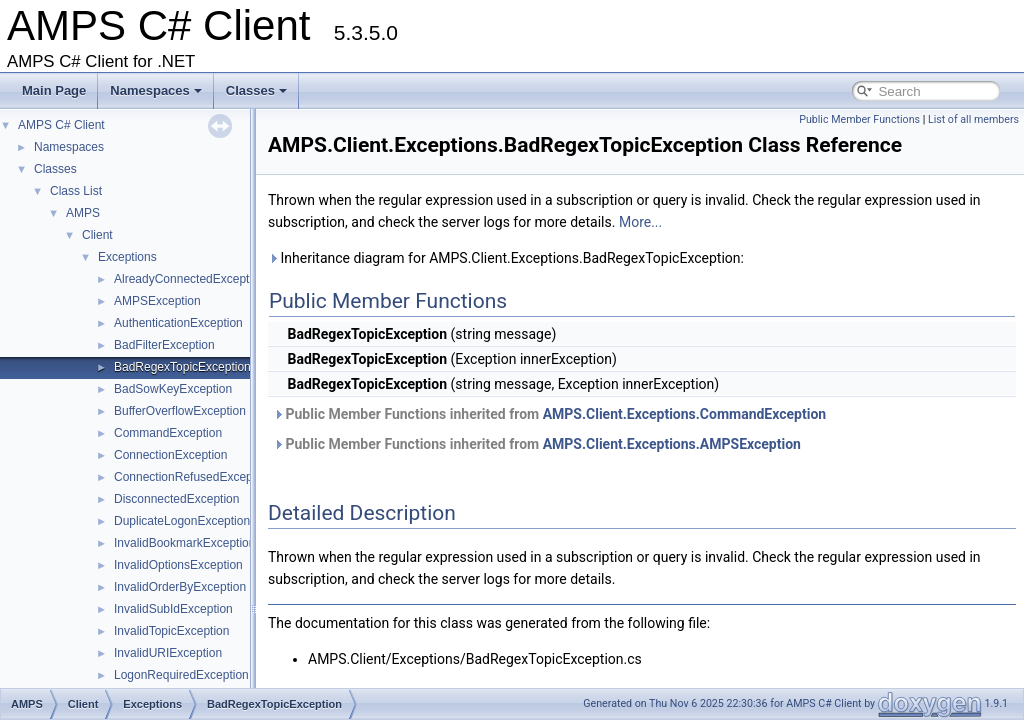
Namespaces (156, 90)
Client (97, 235)
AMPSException (157, 301)
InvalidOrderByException (180, 587)
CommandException (168, 433)
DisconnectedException (176, 499)
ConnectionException (170, 455)
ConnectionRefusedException (193, 477)
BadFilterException (164, 345)
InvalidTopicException (171, 631)
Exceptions (127, 257)
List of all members (973, 119)
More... (640, 222)
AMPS (83, 213)
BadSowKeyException (173, 389)
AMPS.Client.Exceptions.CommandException (685, 414)
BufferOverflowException (180, 411)
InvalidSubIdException (173, 609)
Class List (76, 191)
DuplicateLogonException (182, 521)
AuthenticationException (178, 323)
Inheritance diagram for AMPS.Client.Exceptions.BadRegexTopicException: (506, 258)
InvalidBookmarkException (184, 543)
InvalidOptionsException (178, 565)
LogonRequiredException (181, 675)
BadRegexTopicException (182, 367)
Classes (256, 90)
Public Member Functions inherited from (549, 414)
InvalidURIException (168, 653)
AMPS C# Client (61, 125)
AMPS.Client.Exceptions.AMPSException (672, 444)
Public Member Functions (859, 119)
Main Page (54, 90)
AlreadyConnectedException (189, 279)
